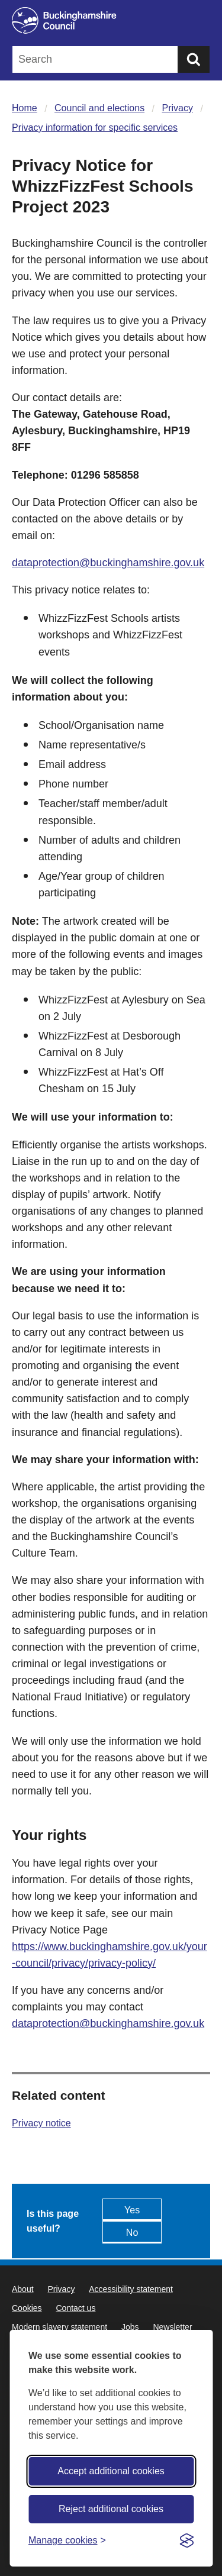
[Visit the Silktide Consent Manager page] (186, 2540)
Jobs (130, 2327)
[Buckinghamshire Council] (111, 20)
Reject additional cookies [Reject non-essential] (111, 2509)
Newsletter (172, 2327)
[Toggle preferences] (67, 2540)
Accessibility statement (131, 2289)
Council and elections (99, 108)
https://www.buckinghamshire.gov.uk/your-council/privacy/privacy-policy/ (109, 1955)
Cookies (27, 2308)
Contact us (75, 2308)
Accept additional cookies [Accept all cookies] (111, 2471)
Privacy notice (41, 2123)
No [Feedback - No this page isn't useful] (132, 2233)
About (23, 2289)
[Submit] (194, 59)
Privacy (177, 108)
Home (24, 108)
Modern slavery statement (59, 2327)
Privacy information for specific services (95, 127)
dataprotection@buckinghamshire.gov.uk (108, 563)
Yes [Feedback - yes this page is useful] (132, 2210)
